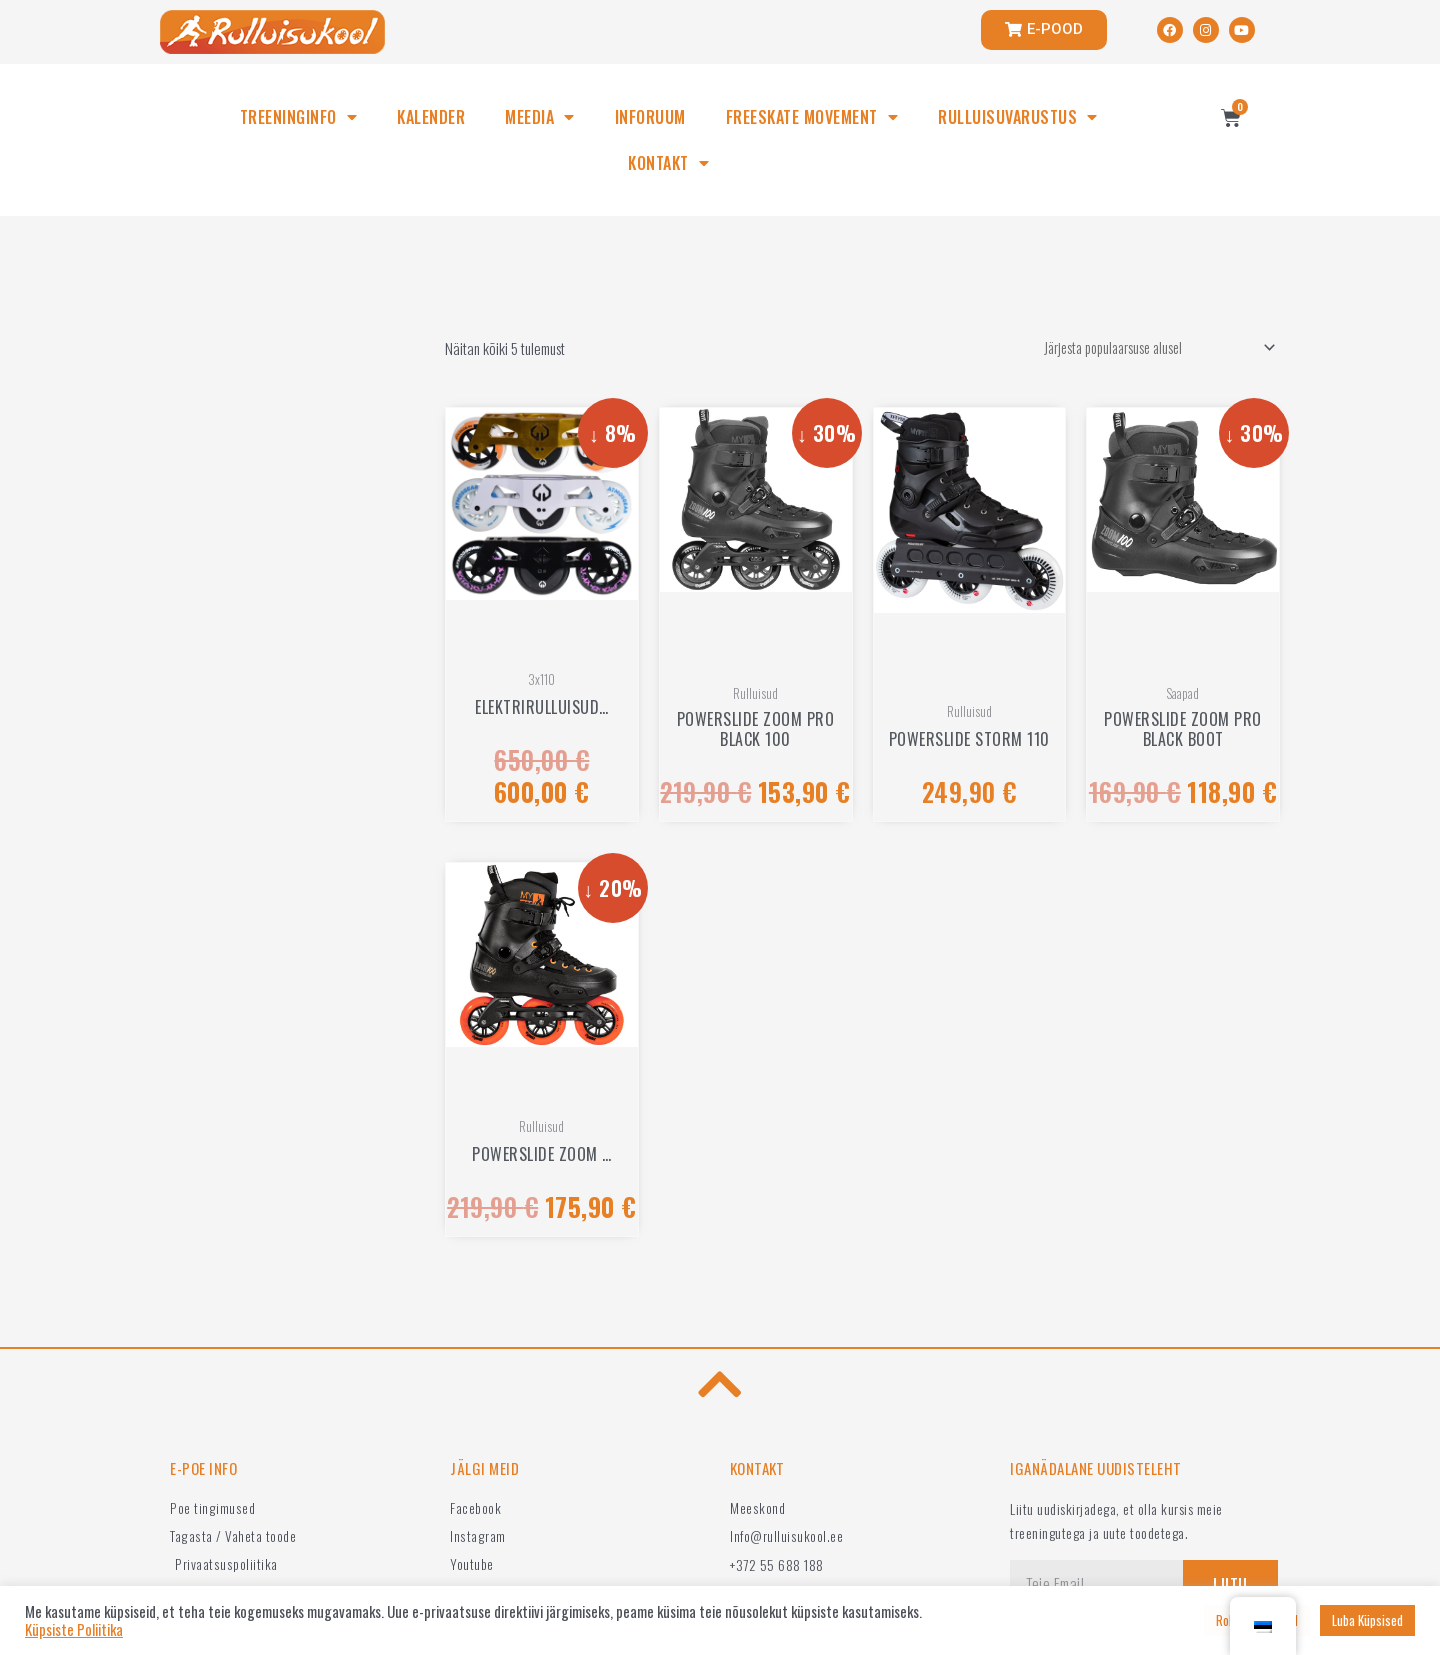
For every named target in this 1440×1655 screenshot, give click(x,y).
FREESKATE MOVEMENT (812, 117)
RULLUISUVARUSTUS (1018, 117)
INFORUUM (650, 117)
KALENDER (431, 117)
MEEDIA (540, 117)
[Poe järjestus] (1148, 349)
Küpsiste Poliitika (74, 1630)
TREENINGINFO (299, 117)
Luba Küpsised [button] (1367, 1620)
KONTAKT (668, 163)
